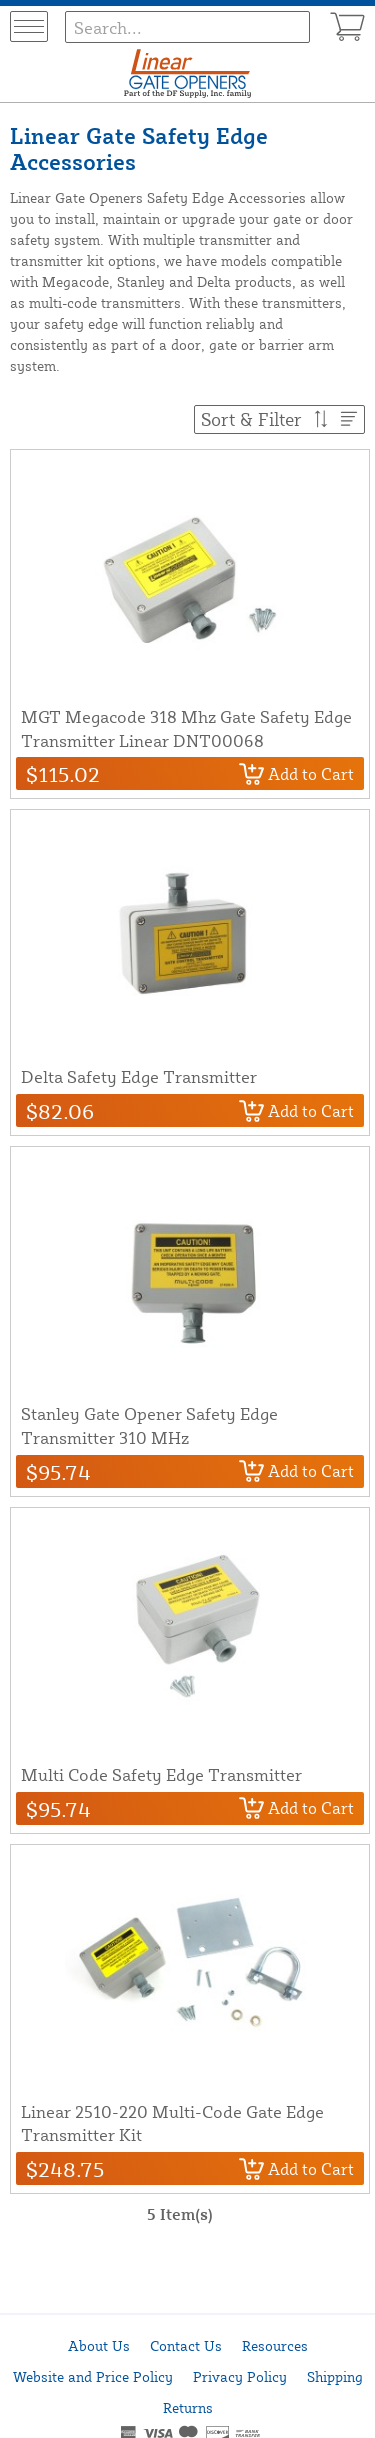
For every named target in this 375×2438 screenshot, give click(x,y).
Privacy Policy (240, 2376)
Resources (275, 2345)
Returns (188, 2407)
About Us (99, 2345)
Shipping (335, 2376)
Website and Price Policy (93, 2376)
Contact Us (186, 2345)
